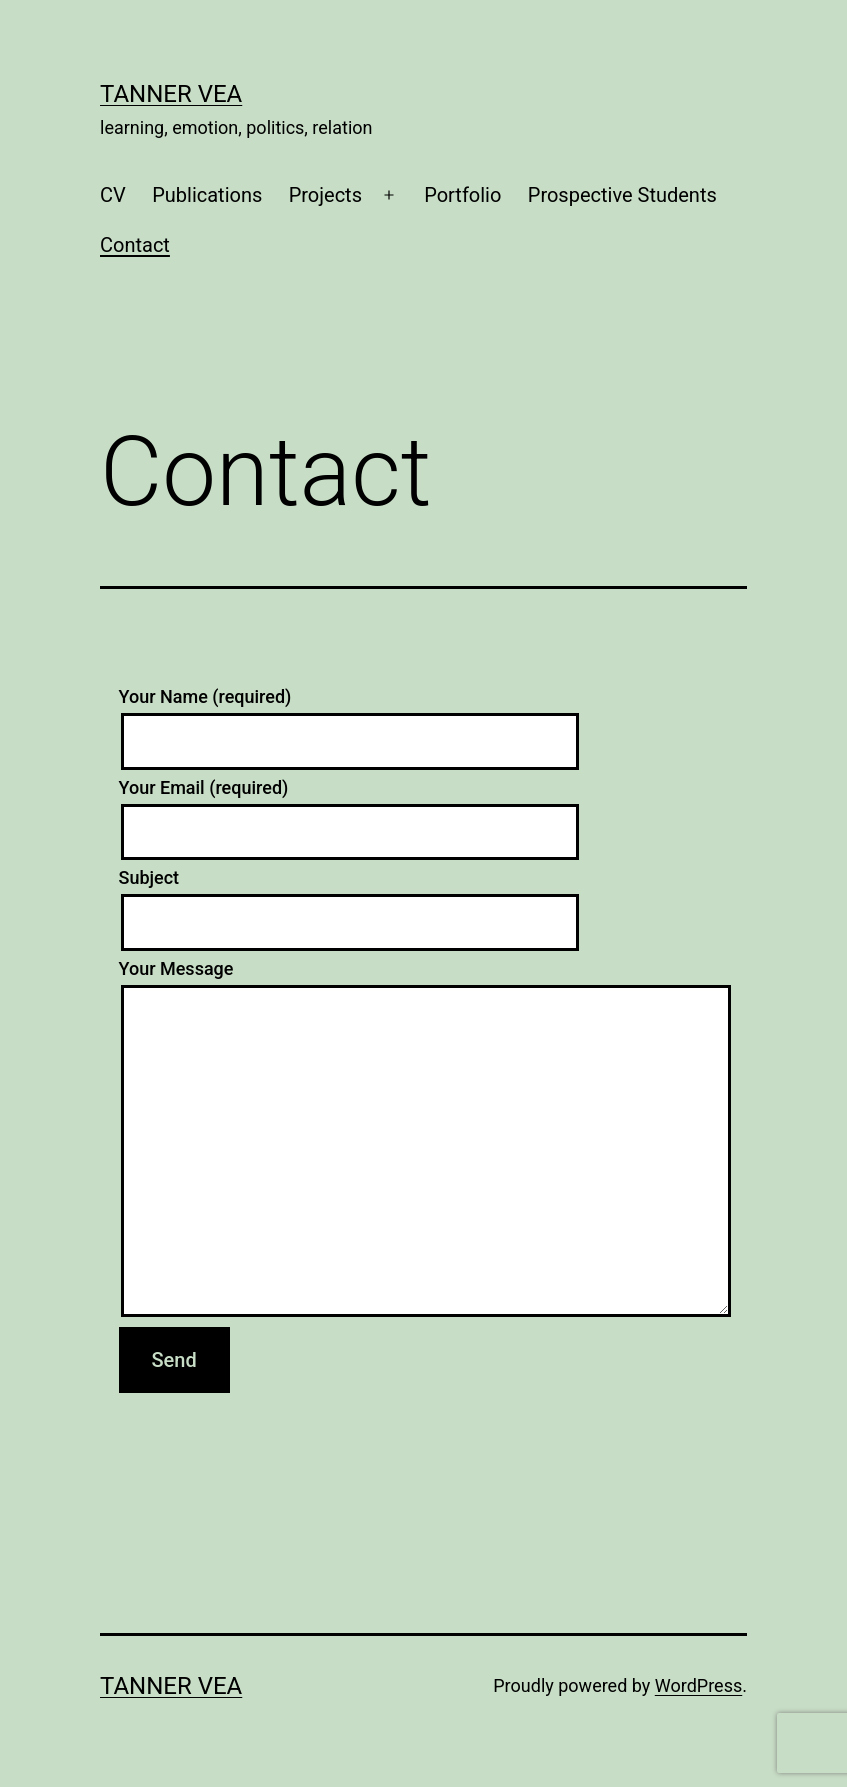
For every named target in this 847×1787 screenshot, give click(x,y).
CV (113, 195)
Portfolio (462, 195)
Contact (135, 245)
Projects (325, 195)
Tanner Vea (171, 94)
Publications (207, 195)
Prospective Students (622, 195)
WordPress (698, 1685)
